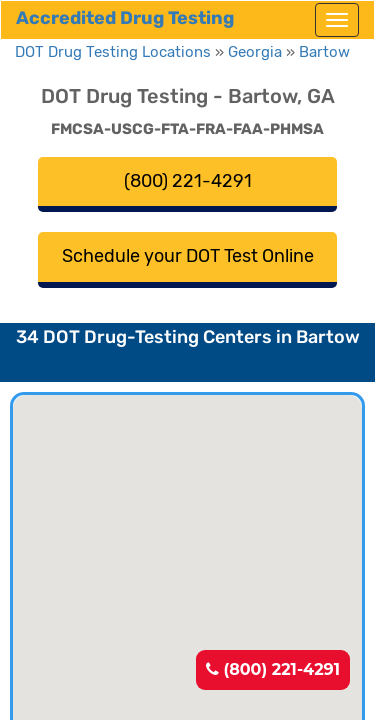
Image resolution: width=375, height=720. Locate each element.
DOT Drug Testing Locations (113, 52)
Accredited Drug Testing (125, 18)
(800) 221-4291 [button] (188, 181)
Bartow (324, 52)
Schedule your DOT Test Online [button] (188, 256)
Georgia (255, 52)
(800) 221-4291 (273, 669)
